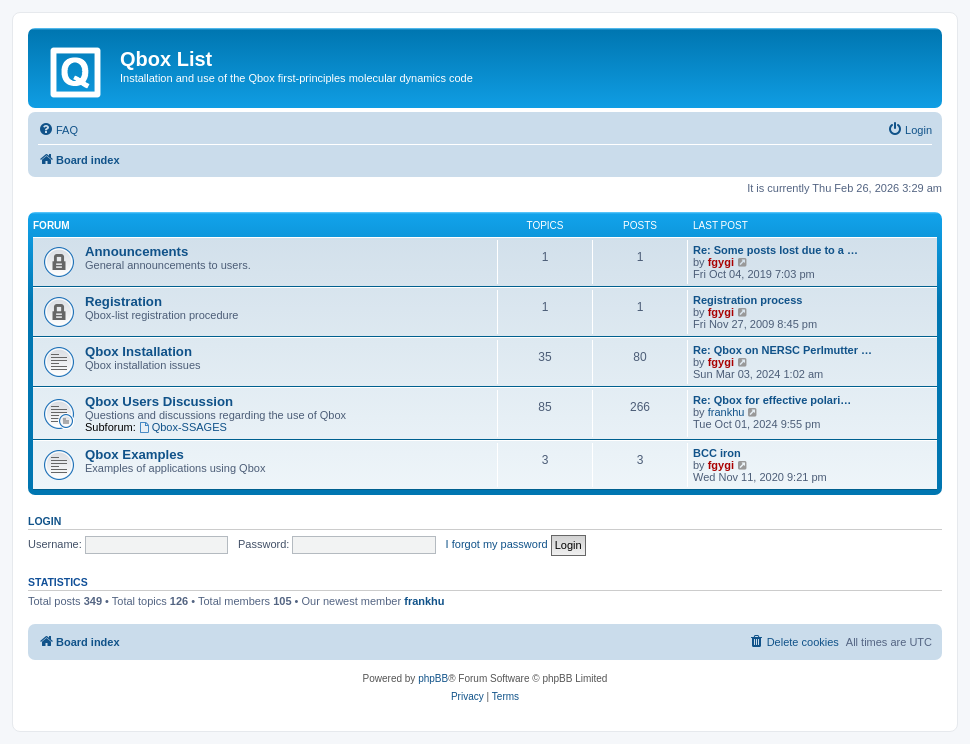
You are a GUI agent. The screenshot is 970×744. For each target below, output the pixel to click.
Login (44, 521)
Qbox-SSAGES (183, 427)
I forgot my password (497, 544)
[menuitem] (58, 130)
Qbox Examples (134, 454)
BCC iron (717, 453)
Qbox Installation (138, 351)
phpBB (433, 678)
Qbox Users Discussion (159, 401)
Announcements (136, 251)
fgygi (721, 262)
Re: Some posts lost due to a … (775, 250)
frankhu (726, 412)
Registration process (747, 300)
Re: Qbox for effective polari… (772, 400)
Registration (123, 301)
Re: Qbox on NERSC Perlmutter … (782, 350)
